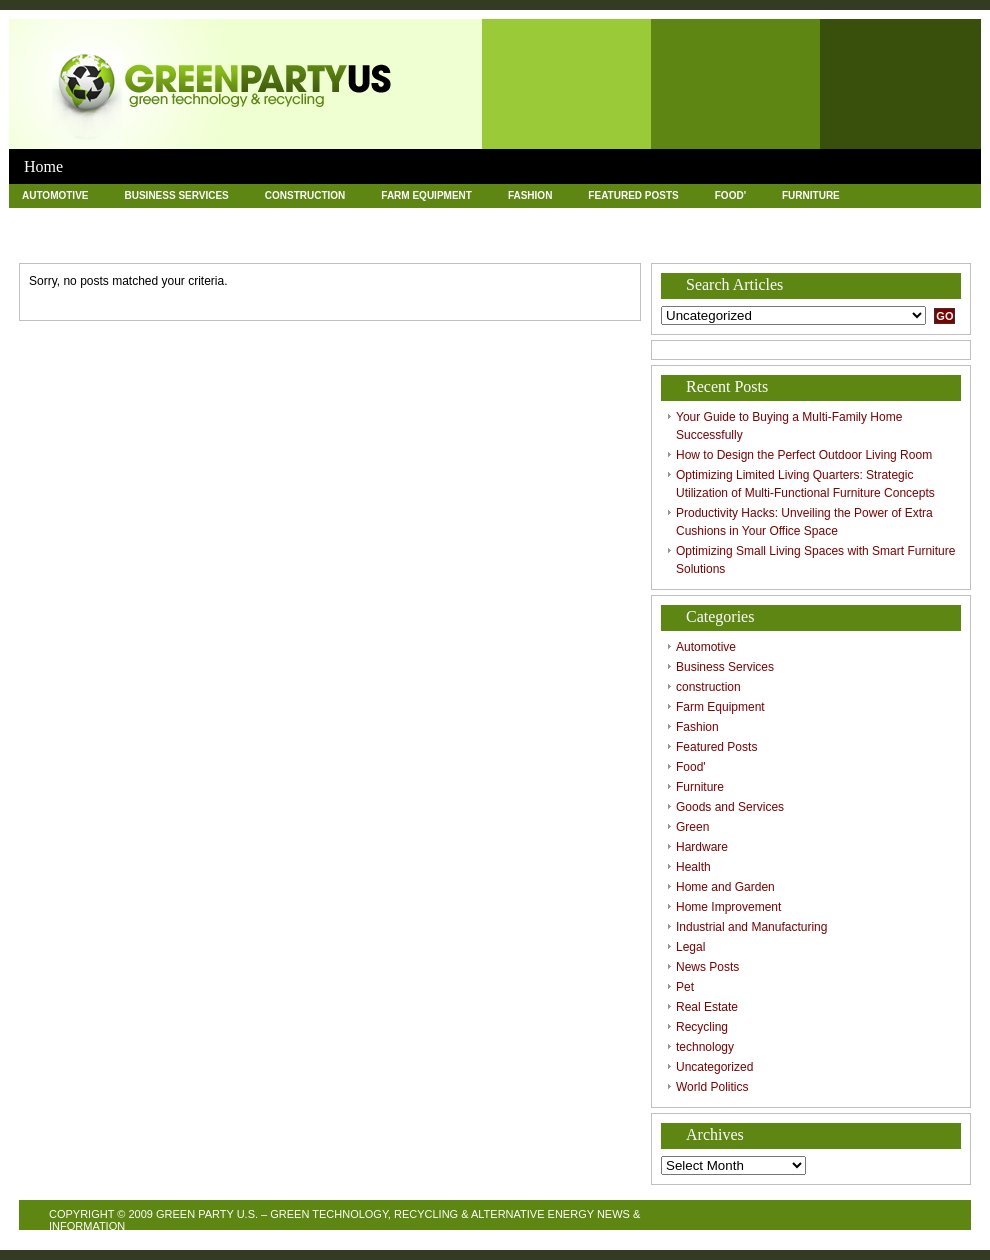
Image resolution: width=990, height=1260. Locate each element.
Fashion (530, 195)
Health (359, 218)
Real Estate (214, 241)
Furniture (811, 195)
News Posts (55, 241)
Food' (730, 195)
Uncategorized (528, 241)
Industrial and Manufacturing (782, 218)
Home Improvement (604, 218)
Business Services (176, 195)
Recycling (313, 241)
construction (305, 195)
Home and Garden (465, 218)
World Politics (651, 241)
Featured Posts (633, 195)
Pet (134, 241)
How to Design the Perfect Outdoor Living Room (804, 455)
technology (414, 241)
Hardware (273, 218)
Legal (923, 218)
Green (190, 218)
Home (43, 166)
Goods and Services (79, 218)
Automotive (55, 195)
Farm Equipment (426, 195)
